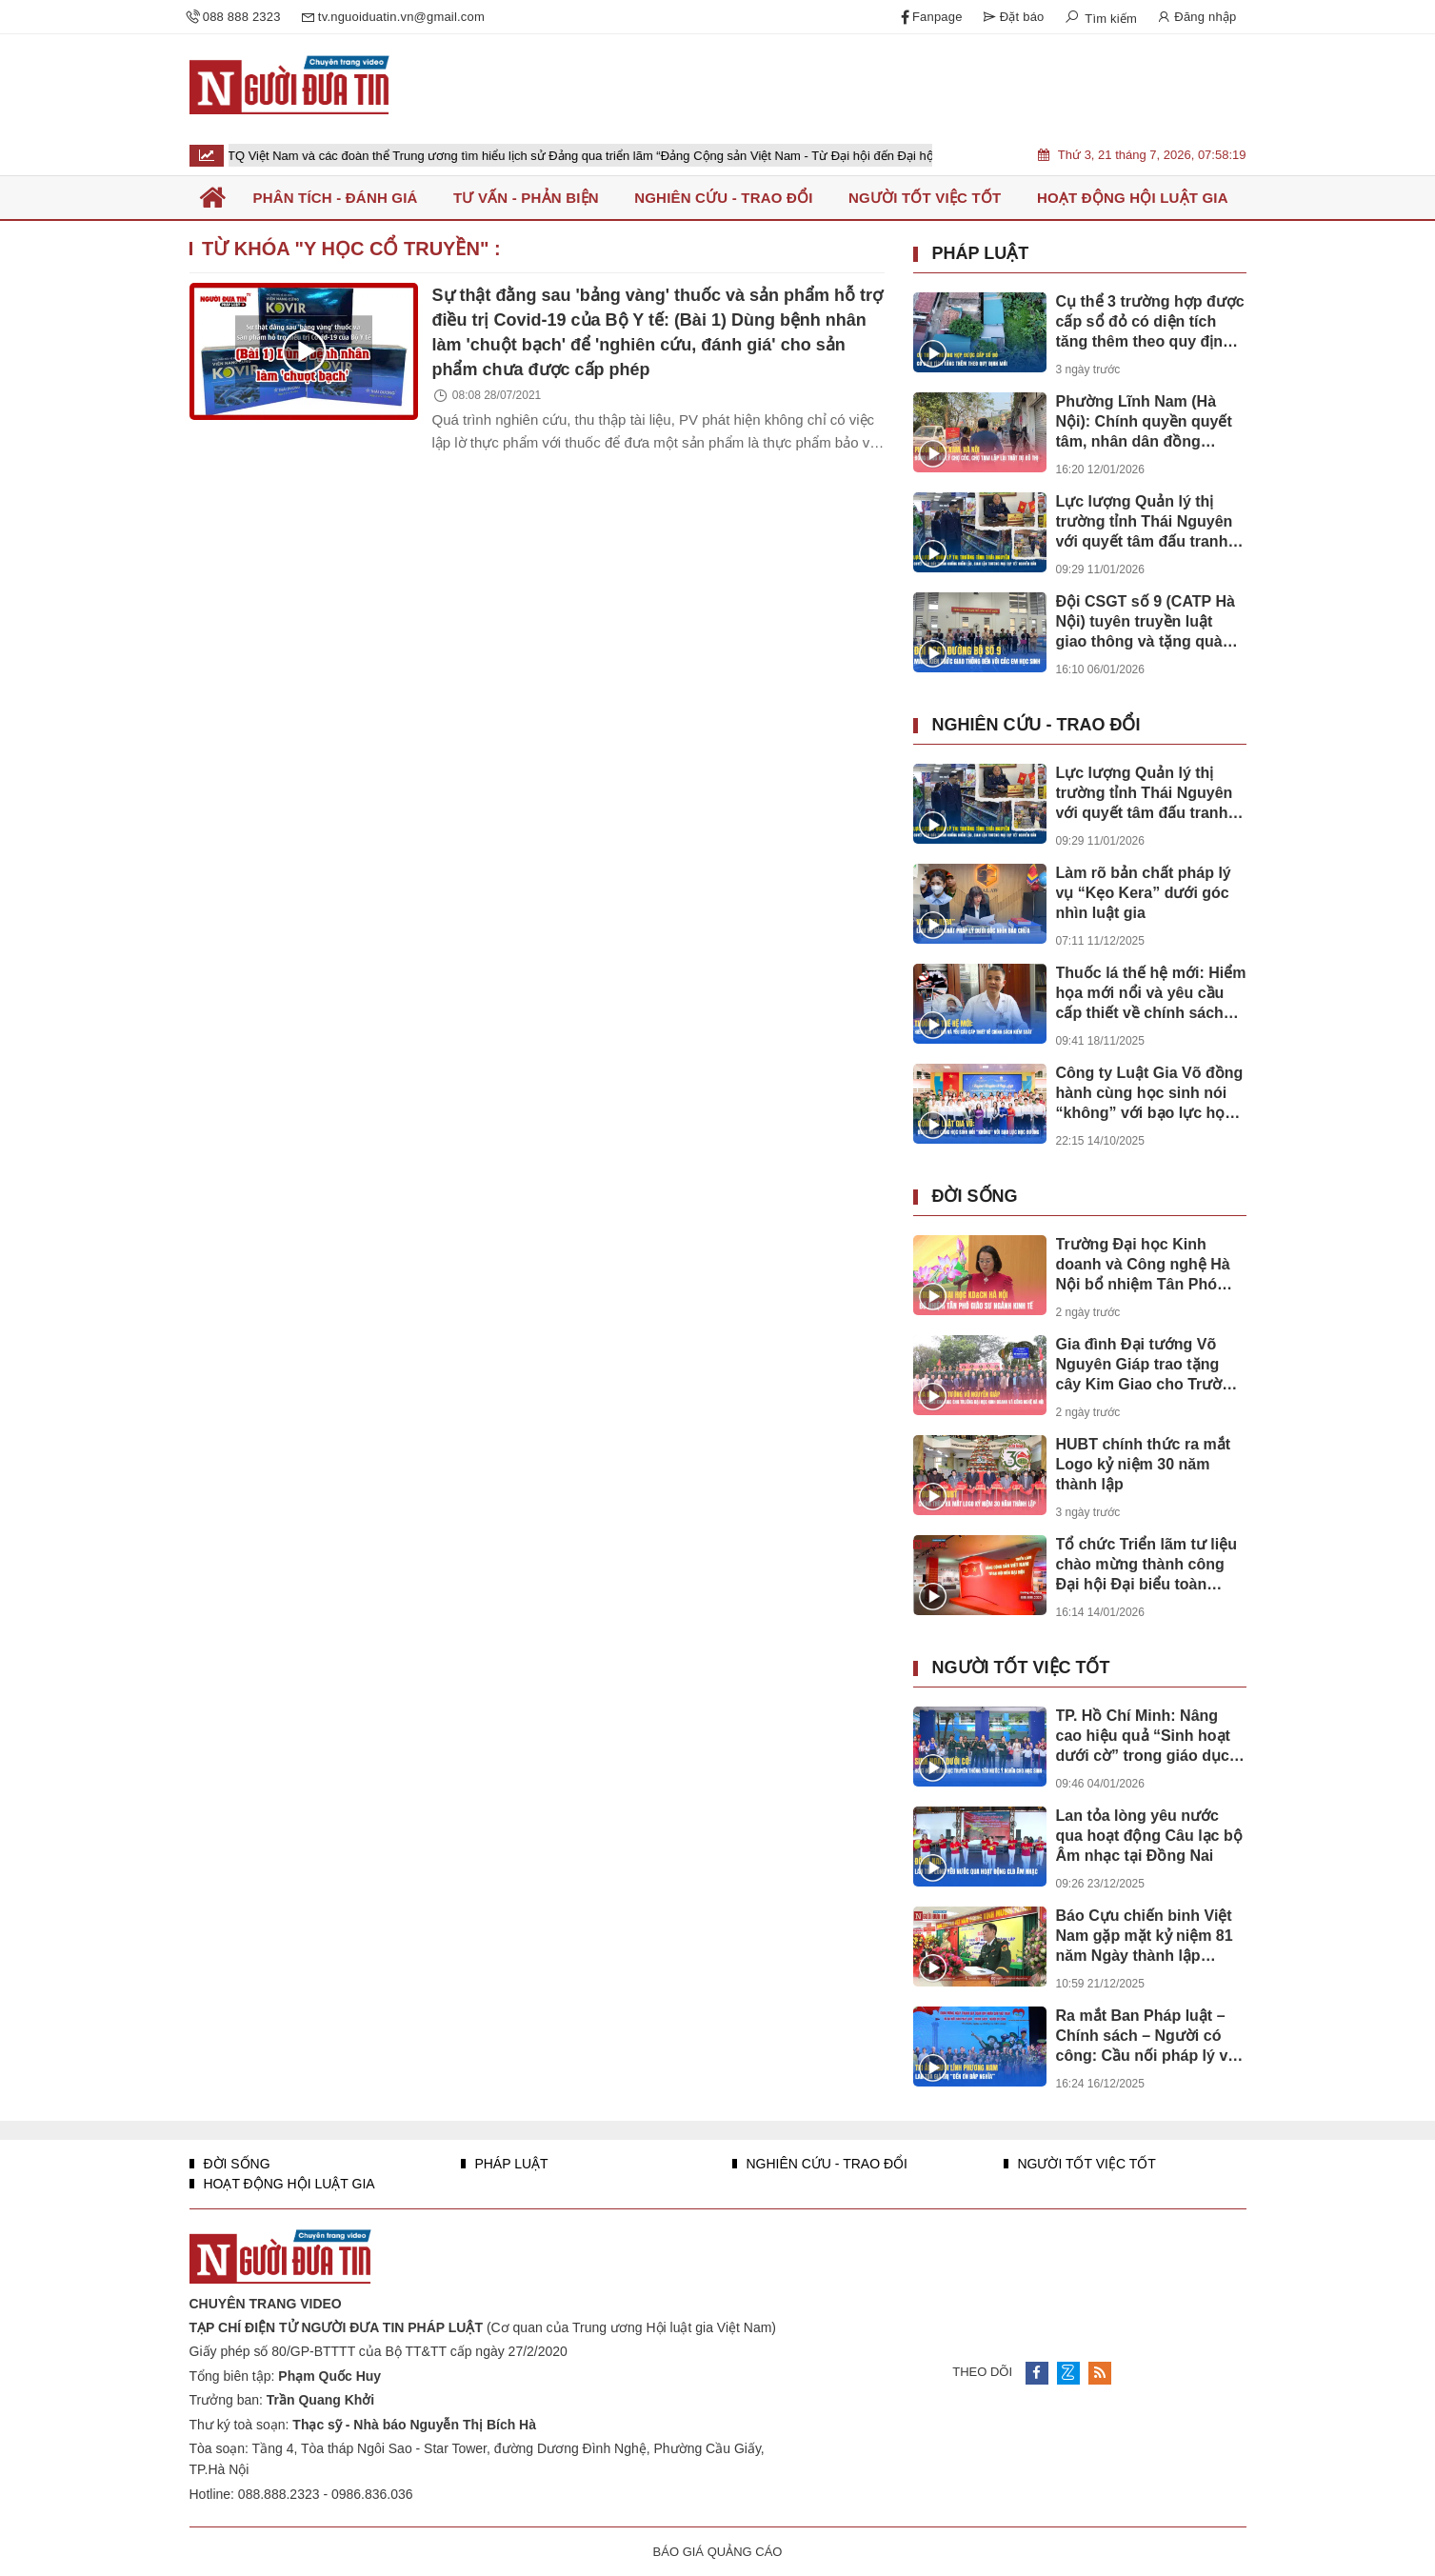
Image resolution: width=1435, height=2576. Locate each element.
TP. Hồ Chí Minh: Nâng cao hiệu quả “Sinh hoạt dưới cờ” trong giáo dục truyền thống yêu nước (1143, 1736)
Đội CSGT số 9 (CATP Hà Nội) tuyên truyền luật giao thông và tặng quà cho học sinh (1145, 622)
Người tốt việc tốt (1021, 1667)
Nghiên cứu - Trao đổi (1036, 724)
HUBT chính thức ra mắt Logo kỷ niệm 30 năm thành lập (1143, 1464)
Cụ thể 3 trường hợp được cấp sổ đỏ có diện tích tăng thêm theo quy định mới (1150, 322)
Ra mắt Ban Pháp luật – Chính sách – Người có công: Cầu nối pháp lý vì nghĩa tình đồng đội (1144, 2036)
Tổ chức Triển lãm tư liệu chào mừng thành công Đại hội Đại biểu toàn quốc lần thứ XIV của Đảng (1146, 1565)
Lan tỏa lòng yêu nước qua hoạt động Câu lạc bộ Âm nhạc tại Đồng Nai (1149, 1835)
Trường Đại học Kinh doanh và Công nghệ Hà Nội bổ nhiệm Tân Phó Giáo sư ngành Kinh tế (1143, 1265)
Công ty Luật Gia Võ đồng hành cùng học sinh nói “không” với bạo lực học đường (1150, 1094)
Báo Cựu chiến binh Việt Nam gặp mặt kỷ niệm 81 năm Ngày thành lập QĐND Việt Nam (1144, 1936)
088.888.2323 (279, 2494)
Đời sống (975, 1196)
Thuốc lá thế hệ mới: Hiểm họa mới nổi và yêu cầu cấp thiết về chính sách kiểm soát (1151, 994)
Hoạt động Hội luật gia (287, 2183)
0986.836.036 (372, 2494)
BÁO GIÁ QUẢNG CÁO (718, 2552)
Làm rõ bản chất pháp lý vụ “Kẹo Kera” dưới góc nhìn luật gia (1143, 893)
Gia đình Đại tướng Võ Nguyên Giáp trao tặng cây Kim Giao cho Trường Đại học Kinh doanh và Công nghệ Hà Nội (1148, 1365)
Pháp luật (980, 253)
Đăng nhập (1196, 17)
